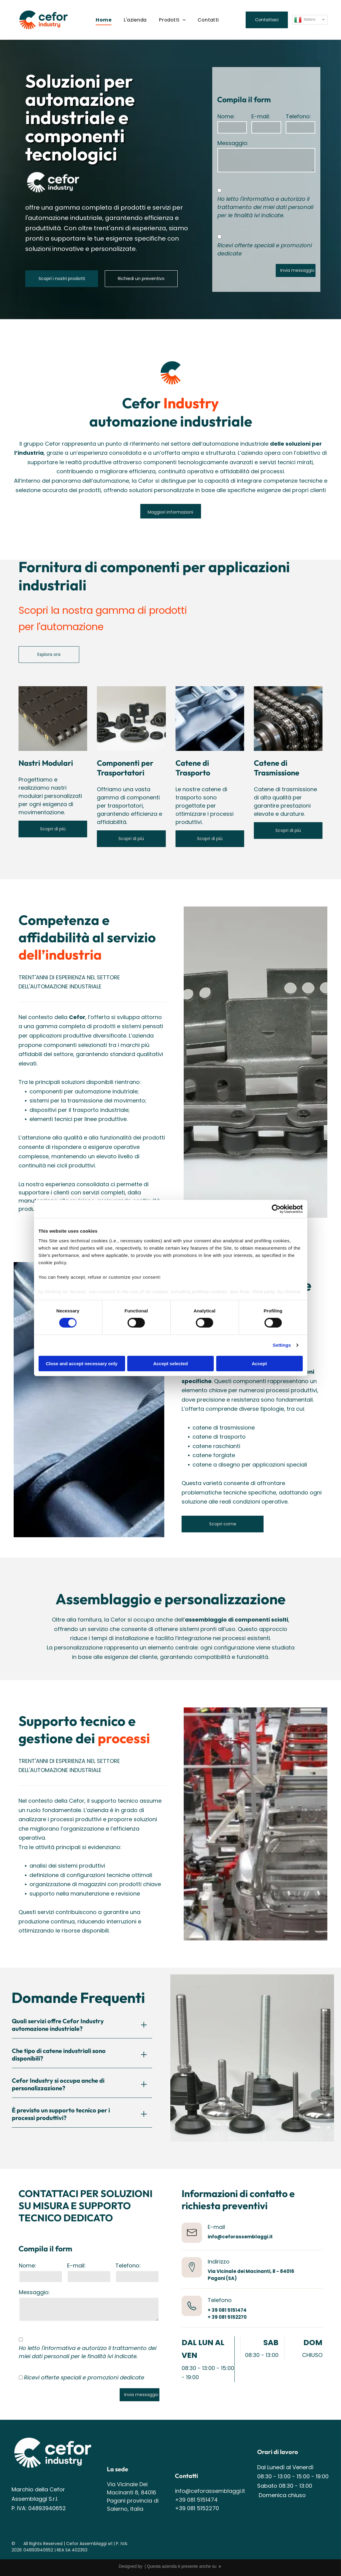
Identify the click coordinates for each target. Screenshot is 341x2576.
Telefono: (298, 116)
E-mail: (260, 116)
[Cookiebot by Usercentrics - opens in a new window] (276, 1209)
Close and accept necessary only (82, 1363)
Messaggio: (232, 143)
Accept (259, 1363)
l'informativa (257, 199)
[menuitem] (104, 20)
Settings (282, 1345)
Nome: (226, 116)
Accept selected (170, 1363)
